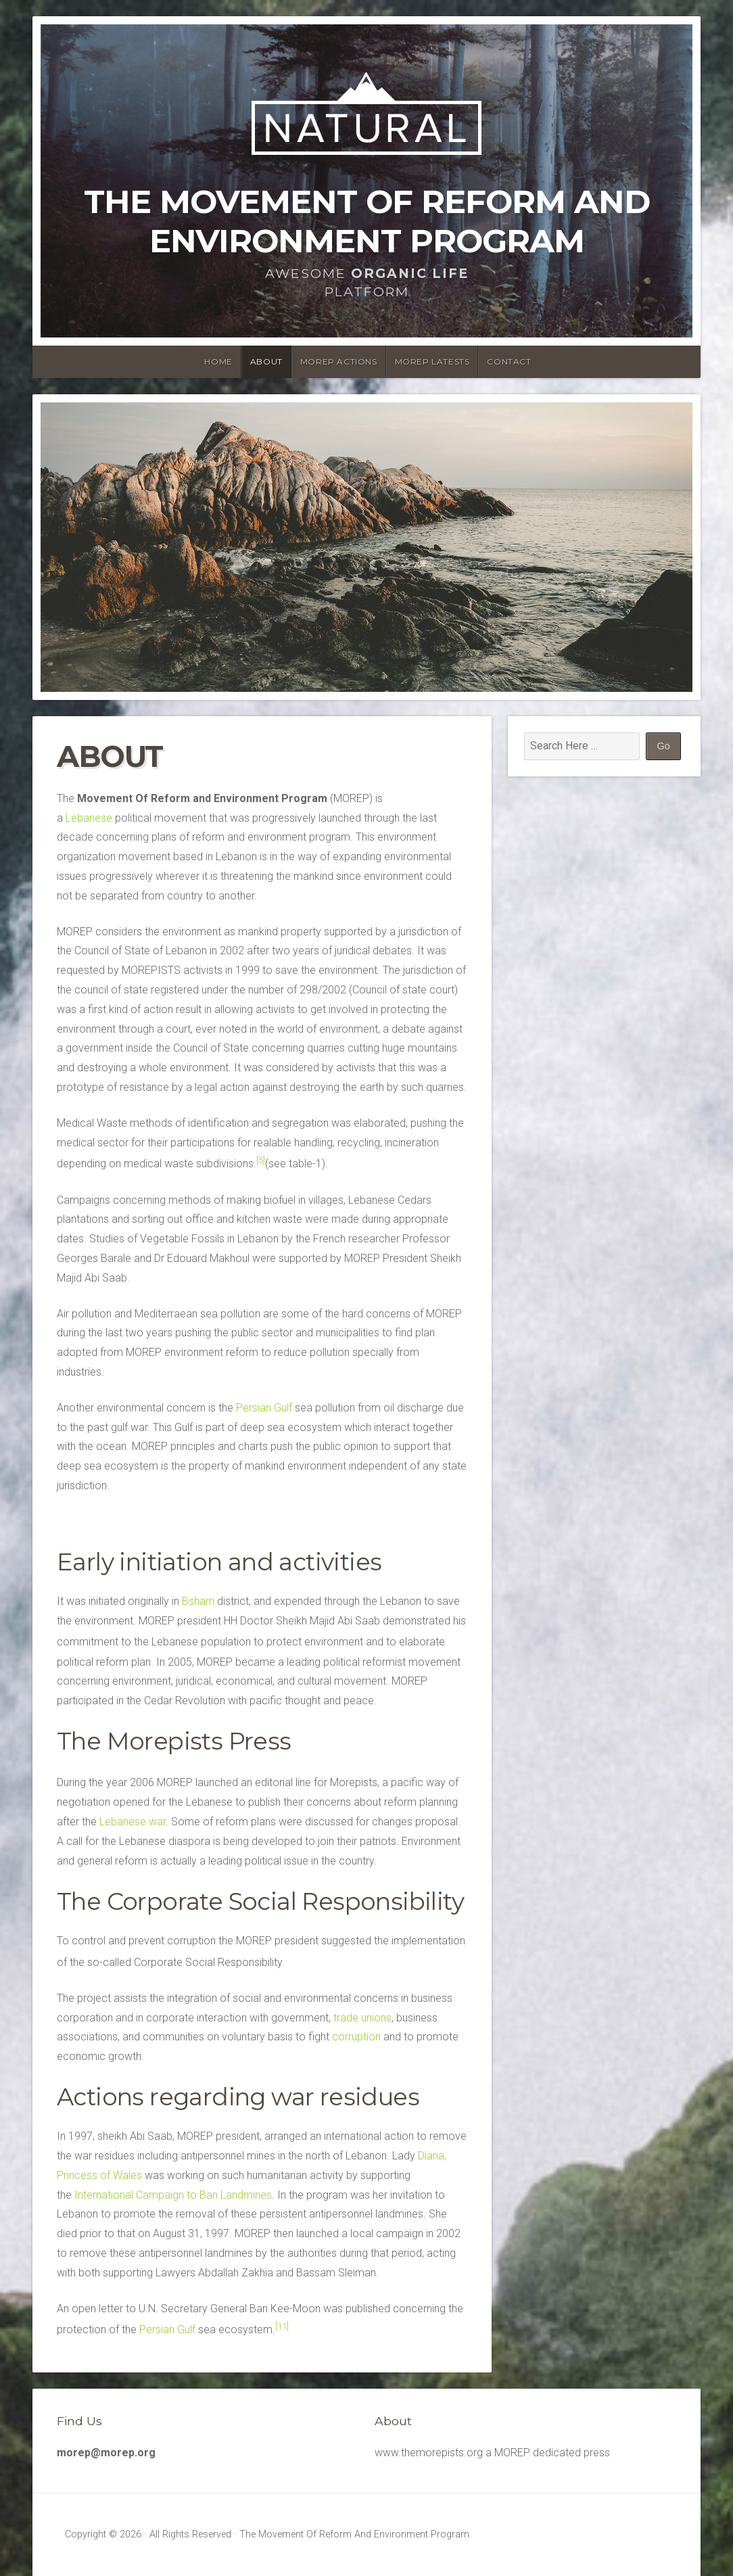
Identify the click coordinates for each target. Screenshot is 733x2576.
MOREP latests (432, 361)
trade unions (362, 2017)
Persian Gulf (264, 1407)
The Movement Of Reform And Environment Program (367, 221)
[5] (260, 1160)
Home (218, 361)
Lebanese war (132, 1821)
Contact (509, 361)
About (266, 361)
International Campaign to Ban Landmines (173, 2194)
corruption (356, 2036)
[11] (282, 2326)
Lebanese (89, 818)
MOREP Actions (338, 361)
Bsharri (198, 1601)
